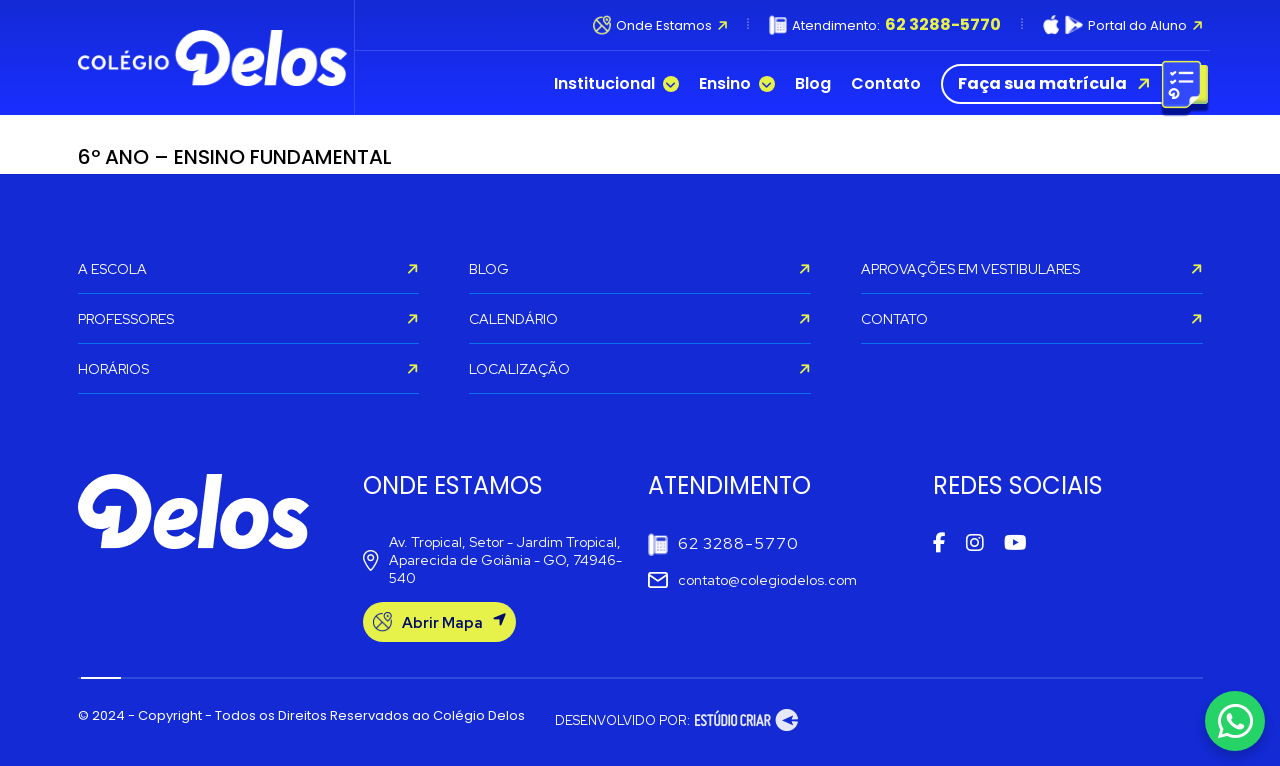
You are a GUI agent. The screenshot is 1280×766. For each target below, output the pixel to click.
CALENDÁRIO (640, 319)
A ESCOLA (249, 269)
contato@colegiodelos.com (752, 580)
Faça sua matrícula (1070, 84)
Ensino (737, 84)
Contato (886, 84)
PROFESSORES (249, 319)
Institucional (616, 84)
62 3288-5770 (723, 544)
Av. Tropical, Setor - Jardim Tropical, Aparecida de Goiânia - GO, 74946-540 (492, 560)
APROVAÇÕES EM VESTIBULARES (1032, 269)
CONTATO (1032, 319)
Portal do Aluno (1123, 25)
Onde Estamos (660, 25)
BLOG (640, 269)
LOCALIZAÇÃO (640, 369)
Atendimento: (885, 25)
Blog (813, 84)
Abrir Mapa (439, 622)
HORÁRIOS (249, 369)
